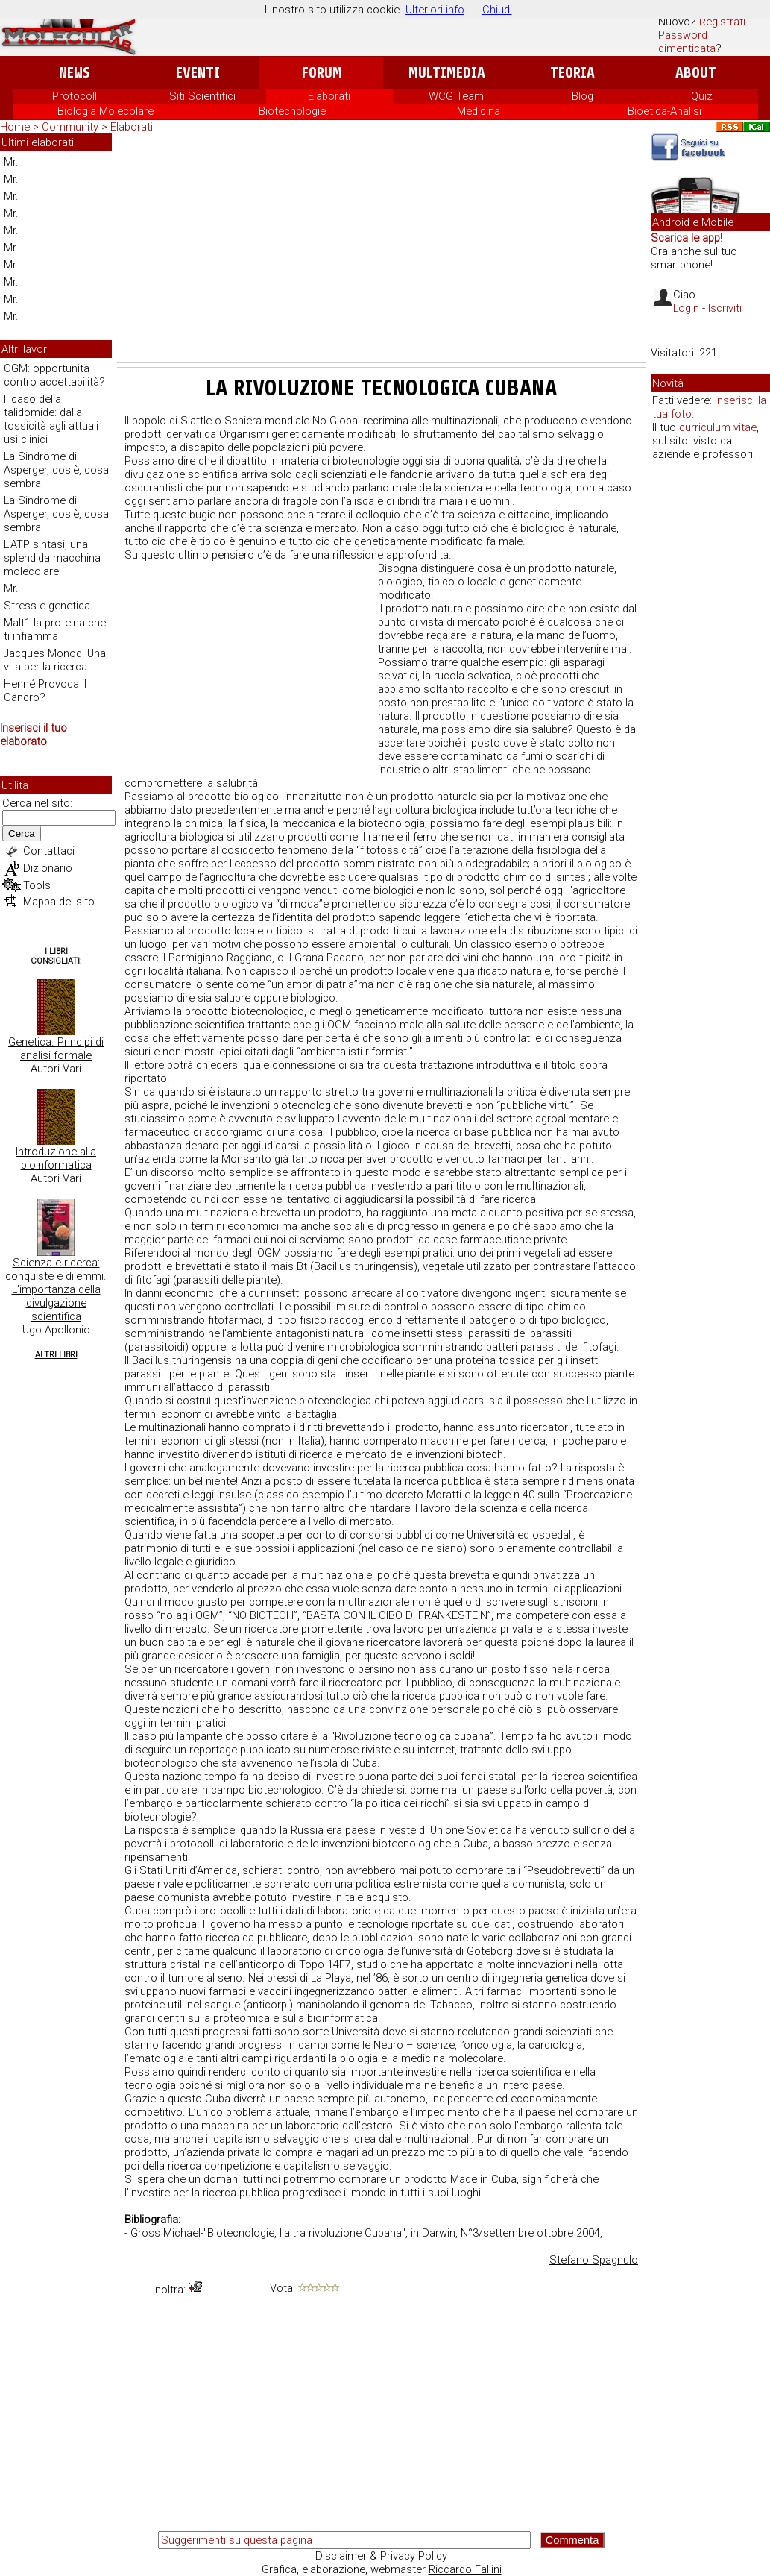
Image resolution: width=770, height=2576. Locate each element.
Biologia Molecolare (105, 111)
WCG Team (456, 96)
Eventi (198, 72)
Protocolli (75, 96)
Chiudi (497, 9)
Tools (37, 885)
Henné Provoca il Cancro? (45, 690)
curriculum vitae (718, 427)
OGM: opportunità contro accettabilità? (54, 375)
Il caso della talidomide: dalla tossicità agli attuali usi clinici (51, 419)
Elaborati (329, 96)
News (74, 72)
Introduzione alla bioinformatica (56, 1158)
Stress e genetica (47, 605)
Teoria (572, 72)
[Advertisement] (381, 250)
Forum (321, 72)
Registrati (722, 21)
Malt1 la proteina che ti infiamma (55, 629)
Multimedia (446, 72)
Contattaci (49, 851)
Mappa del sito (59, 901)
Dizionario (47, 868)
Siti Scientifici (202, 96)
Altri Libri (56, 1355)
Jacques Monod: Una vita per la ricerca (55, 660)
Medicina (478, 111)
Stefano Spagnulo (593, 2259)
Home (15, 126)
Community (71, 126)
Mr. (11, 162)
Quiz (702, 96)
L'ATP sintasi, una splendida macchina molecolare (52, 558)
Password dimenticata (687, 41)
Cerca (21, 833)
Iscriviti (725, 308)
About (695, 72)
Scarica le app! (686, 238)
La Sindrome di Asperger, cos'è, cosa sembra (56, 470)
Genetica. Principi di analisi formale (56, 1048)
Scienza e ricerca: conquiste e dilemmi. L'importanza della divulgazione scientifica (56, 1289)
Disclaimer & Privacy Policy (381, 2556)
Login (686, 308)
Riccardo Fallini (465, 2569)
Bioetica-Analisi (664, 111)
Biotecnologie (292, 111)
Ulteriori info (434, 9)
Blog (582, 96)
